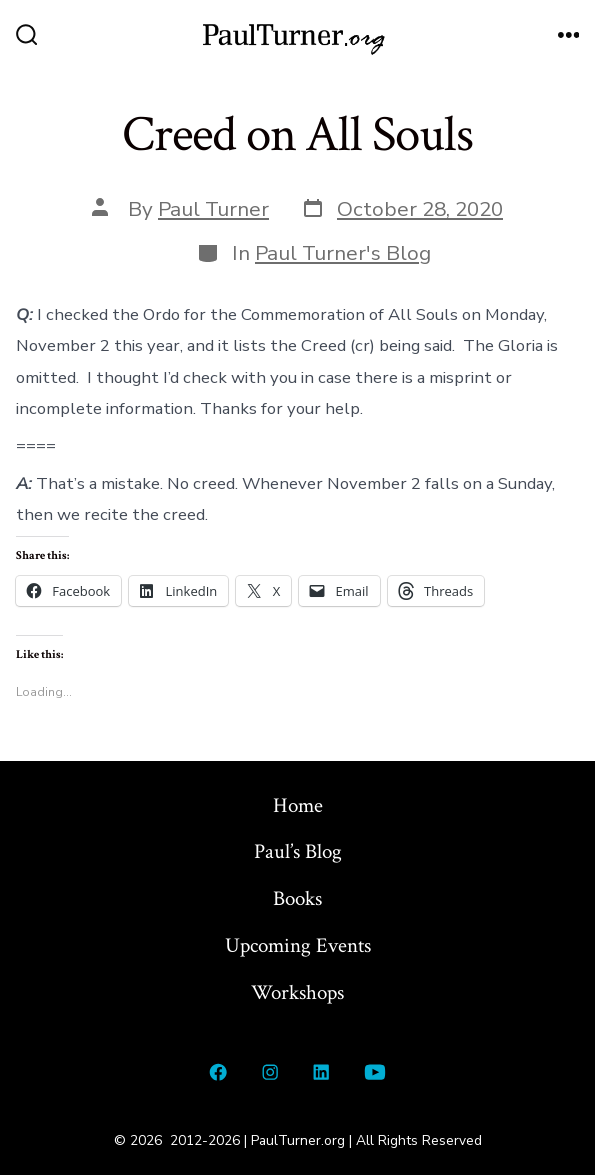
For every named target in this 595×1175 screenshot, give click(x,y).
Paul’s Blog (298, 851)
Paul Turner (213, 209)
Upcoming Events (298, 945)
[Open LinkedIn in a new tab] (322, 1072)
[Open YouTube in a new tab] (374, 1072)
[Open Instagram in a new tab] (270, 1072)
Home (298, 805)
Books (297, 898)
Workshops (297, 992)
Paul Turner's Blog (343, 253)
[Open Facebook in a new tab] (219, 1072)
